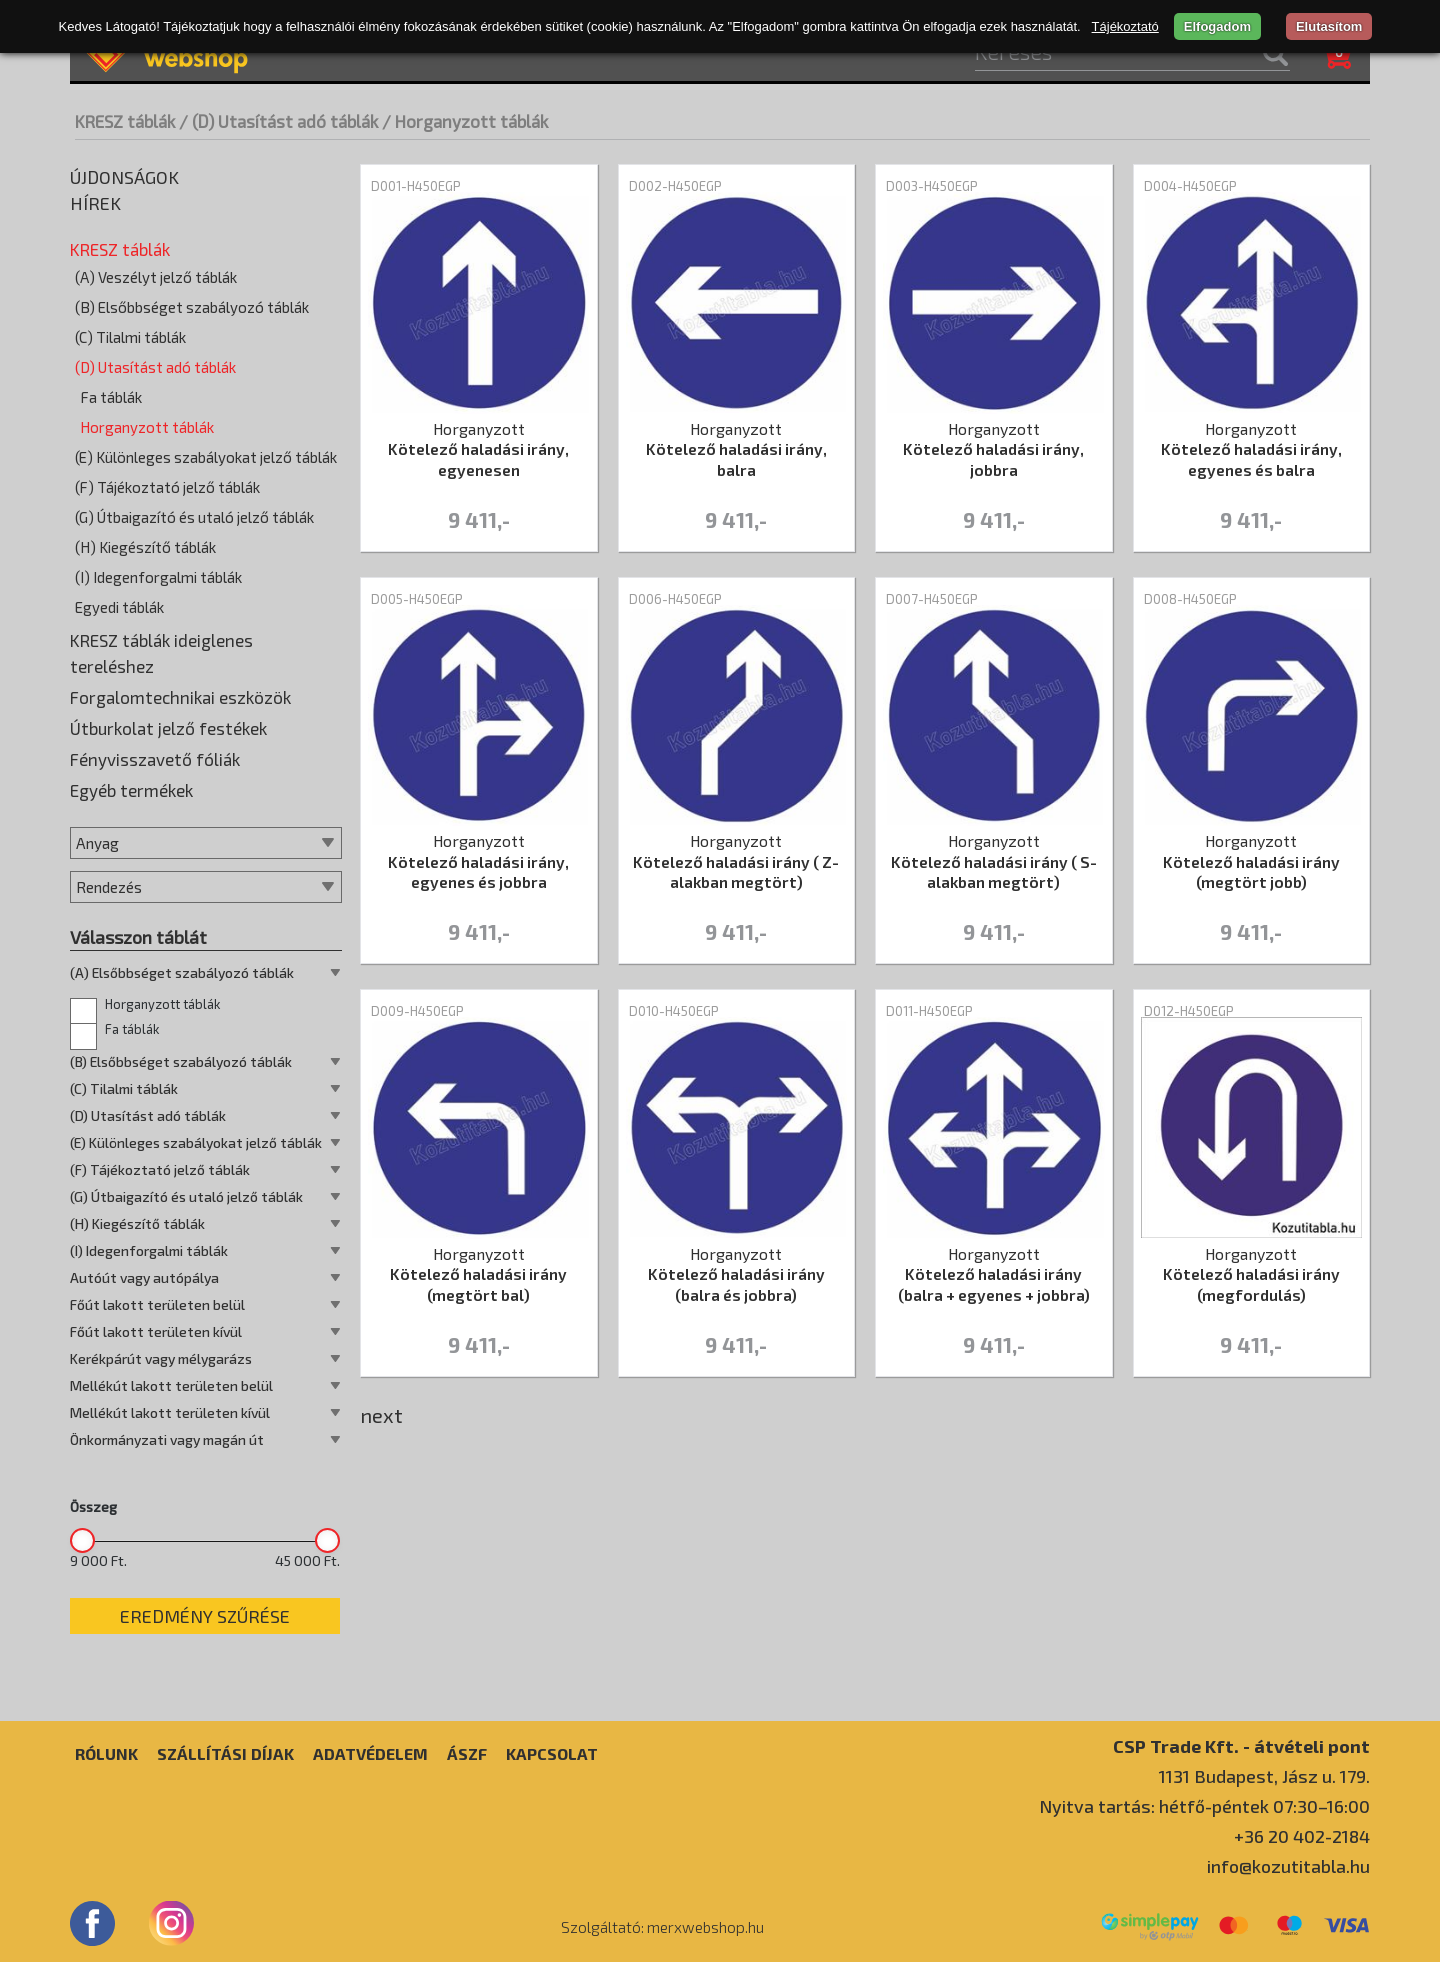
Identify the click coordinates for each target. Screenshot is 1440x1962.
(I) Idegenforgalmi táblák (158, 577)
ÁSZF (467, 1753)
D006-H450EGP (675, 599)
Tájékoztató (1125, 26)
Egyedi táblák (119, 607)
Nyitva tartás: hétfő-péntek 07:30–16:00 (1204, 1806)
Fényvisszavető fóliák (155, 759)
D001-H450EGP (416, 186)
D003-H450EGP (932, 186)
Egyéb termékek (131, 790)
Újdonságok (124, 177)
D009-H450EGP (417, 1011)
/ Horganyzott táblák (465, 121)
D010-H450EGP (674, 1011)
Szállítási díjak (225, 1753)
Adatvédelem (370, 1753)
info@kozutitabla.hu (1288, 1866)
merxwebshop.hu (705, 1927)
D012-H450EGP (1189, 1011)
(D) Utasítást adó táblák (155, 367)
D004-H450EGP (1190, 186)
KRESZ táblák (125, 121)
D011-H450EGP (929, 1011)
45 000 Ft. (307, 1561)
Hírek (95, 203)
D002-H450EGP (675, 186)
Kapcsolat (552, 1753)
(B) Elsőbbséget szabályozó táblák (192, 307)
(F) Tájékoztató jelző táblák (167, 487)
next (381, 1415)
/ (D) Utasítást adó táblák (278, 121)
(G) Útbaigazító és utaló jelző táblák (194, 517)
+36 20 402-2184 (1302, 1836)
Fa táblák (111, 397)
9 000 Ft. (98, 1561)
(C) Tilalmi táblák (130, 337)
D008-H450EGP (1190, 599)
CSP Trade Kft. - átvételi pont (1241, 1745)
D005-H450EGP (417, 599)
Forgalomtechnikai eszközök (180, 697)
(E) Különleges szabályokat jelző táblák (206, 457)
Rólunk (106, 1753)
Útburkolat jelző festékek (168, 728)
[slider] (82, 1540)
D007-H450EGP (932, 599)
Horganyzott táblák (147, 427)
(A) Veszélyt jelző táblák (156, 277)
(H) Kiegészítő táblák (145, 547)
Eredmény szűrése (205, 1616)
